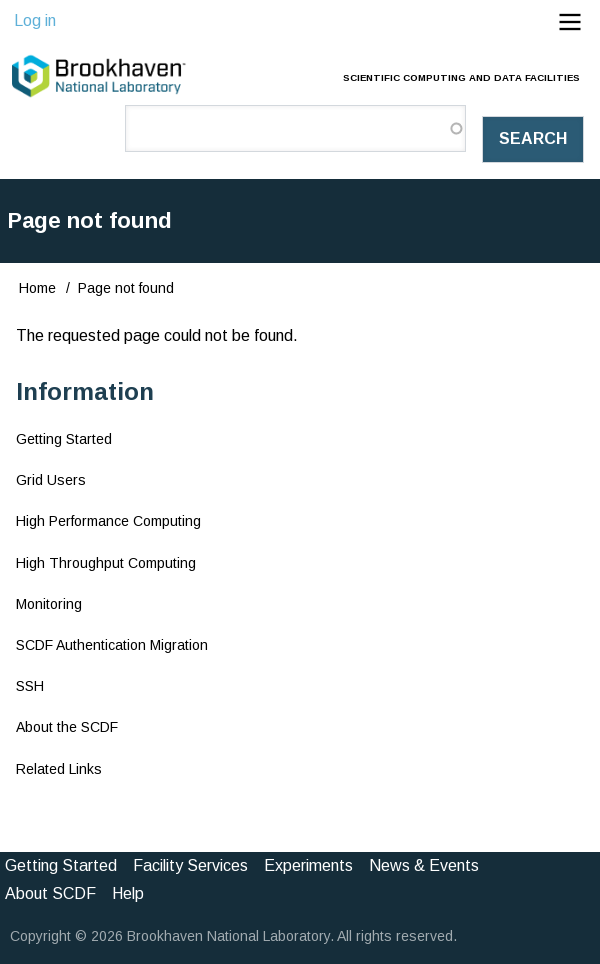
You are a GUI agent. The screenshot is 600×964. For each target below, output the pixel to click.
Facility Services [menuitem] (190, 865)
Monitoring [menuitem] (49, 604)
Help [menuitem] (128, 893)
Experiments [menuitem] (308, 865)
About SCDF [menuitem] (50, 893)
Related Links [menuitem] (59, 769)
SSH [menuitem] (30, 686)
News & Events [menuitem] (424, 865)
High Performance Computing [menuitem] (108, 521)
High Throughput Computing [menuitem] (106, 563)
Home (37, 288)
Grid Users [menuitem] (51, 480)
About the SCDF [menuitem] (67, 727)
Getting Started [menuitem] (64, 439)
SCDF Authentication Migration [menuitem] (112, 645)
